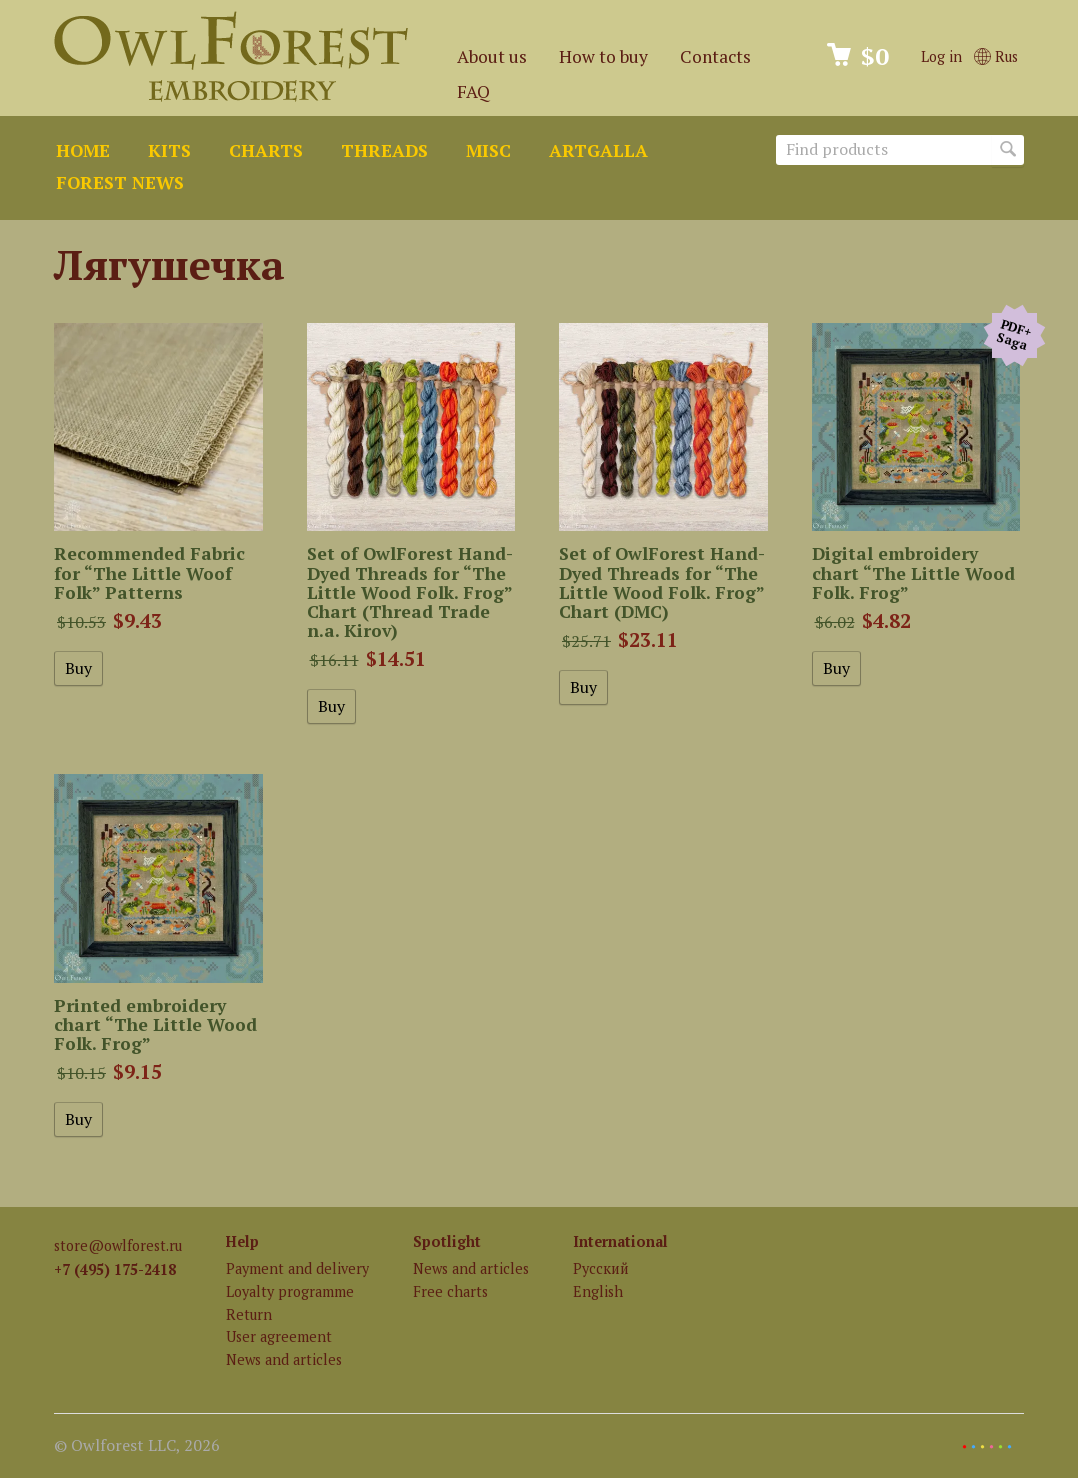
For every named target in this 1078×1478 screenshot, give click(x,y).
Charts (266, 150)
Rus (996, 56)
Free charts (450, 1291)
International (620, 1241)
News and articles (284, 1359)
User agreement (279, 1336)
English (598, 1291)
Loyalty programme (290, 1291)
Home (83, 150)
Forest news (120, 182)
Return (249, 1314)
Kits (169, 150)
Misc (488, 150)
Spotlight (447, 1241)
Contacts (715, 56)
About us (492, 56)
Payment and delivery (297, 1268)
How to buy (603, 56)
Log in (941, 56)
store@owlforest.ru (118, 1245)
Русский (601, 1268)
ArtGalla (598, 150)
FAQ (473, 91)
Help (242, 1241)
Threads (384, 150)
